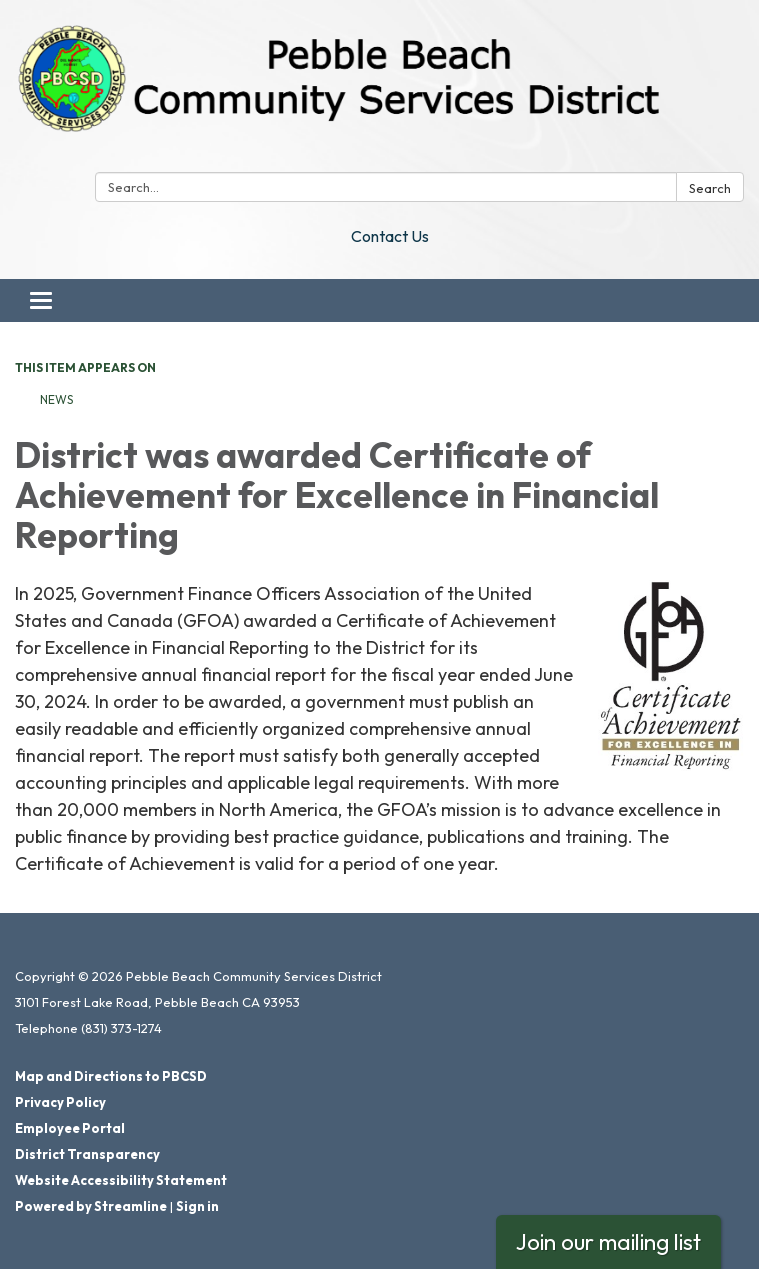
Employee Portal (70, 1128)
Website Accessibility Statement (121, 1180)
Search (710, 188)
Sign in (197, 1206)
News (56, 399)
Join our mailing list (608, 1241)
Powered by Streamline (91, 1206)
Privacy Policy (60, 1102)
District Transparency (87, 1154)
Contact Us (390, 236)
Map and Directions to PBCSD (111, 1076)
